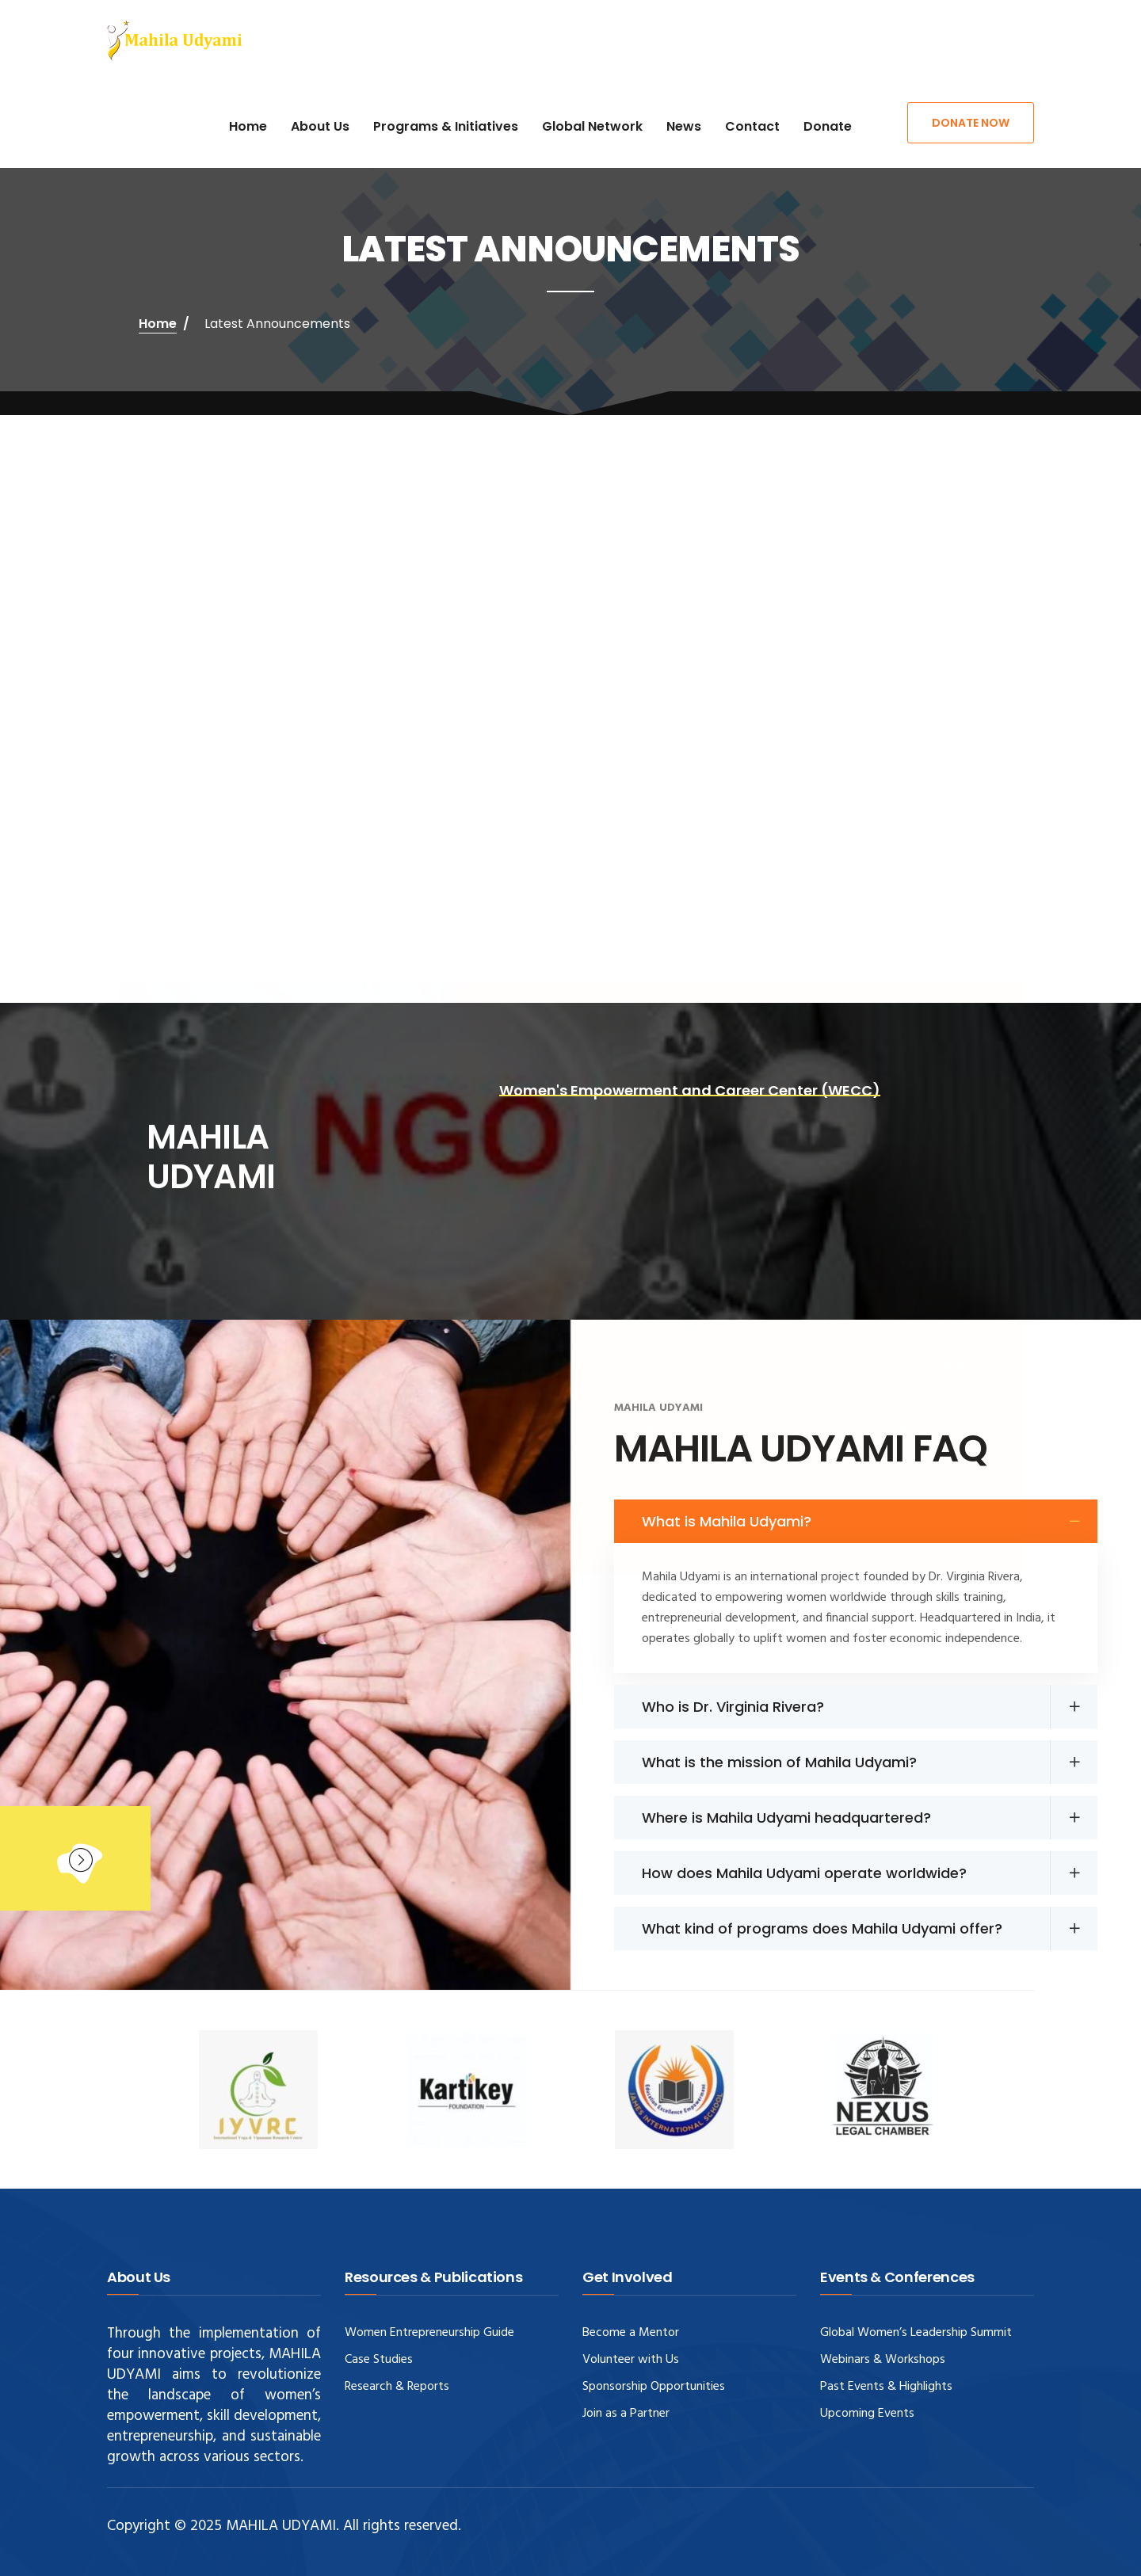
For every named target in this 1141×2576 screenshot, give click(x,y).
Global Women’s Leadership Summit (916, 2333)
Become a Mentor (630, 2333)
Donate (827, 126)
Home (248, 126)
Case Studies (379, 2359)
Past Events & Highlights (886, 2386)
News (683, 126)
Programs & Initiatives (445, 126)
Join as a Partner (626, 2413)
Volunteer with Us (630, 2359)
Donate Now (970, 123)
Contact (752, 126)
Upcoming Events (867, 2413)
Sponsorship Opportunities (653, 2386)
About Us (320, 126)
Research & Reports (397, 2386)
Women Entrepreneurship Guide (429, 2333)
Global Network (592, 126)
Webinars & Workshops (882, 2359)
